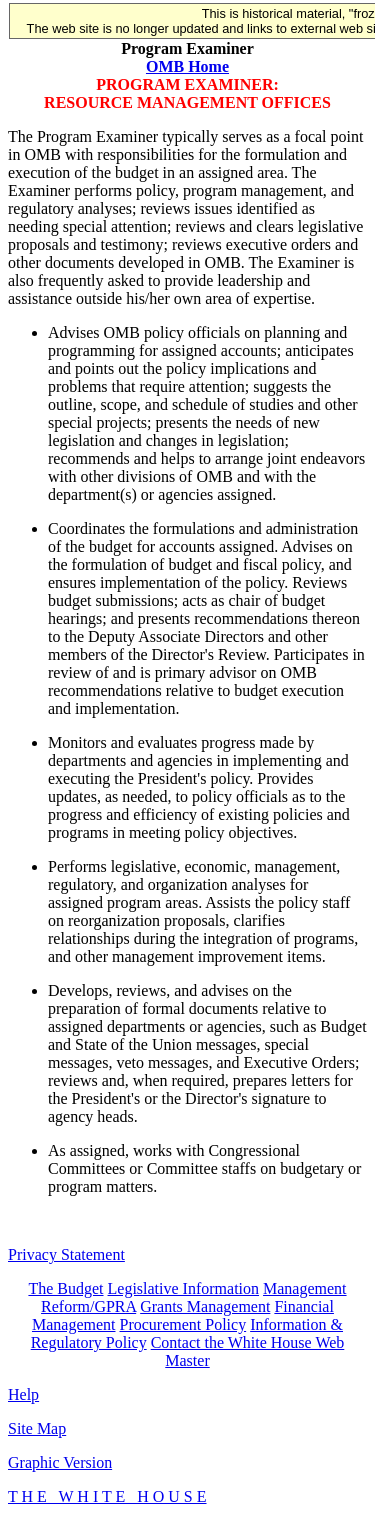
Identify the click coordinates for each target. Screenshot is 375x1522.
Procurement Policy (183, 1324)
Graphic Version (60, 1462)
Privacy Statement (66, 1254)
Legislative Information (184, 1288)
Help (23, 1394)
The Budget (65, 1288)
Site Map (37, 1428)
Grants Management (205, 1306)
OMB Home (187, 66)
